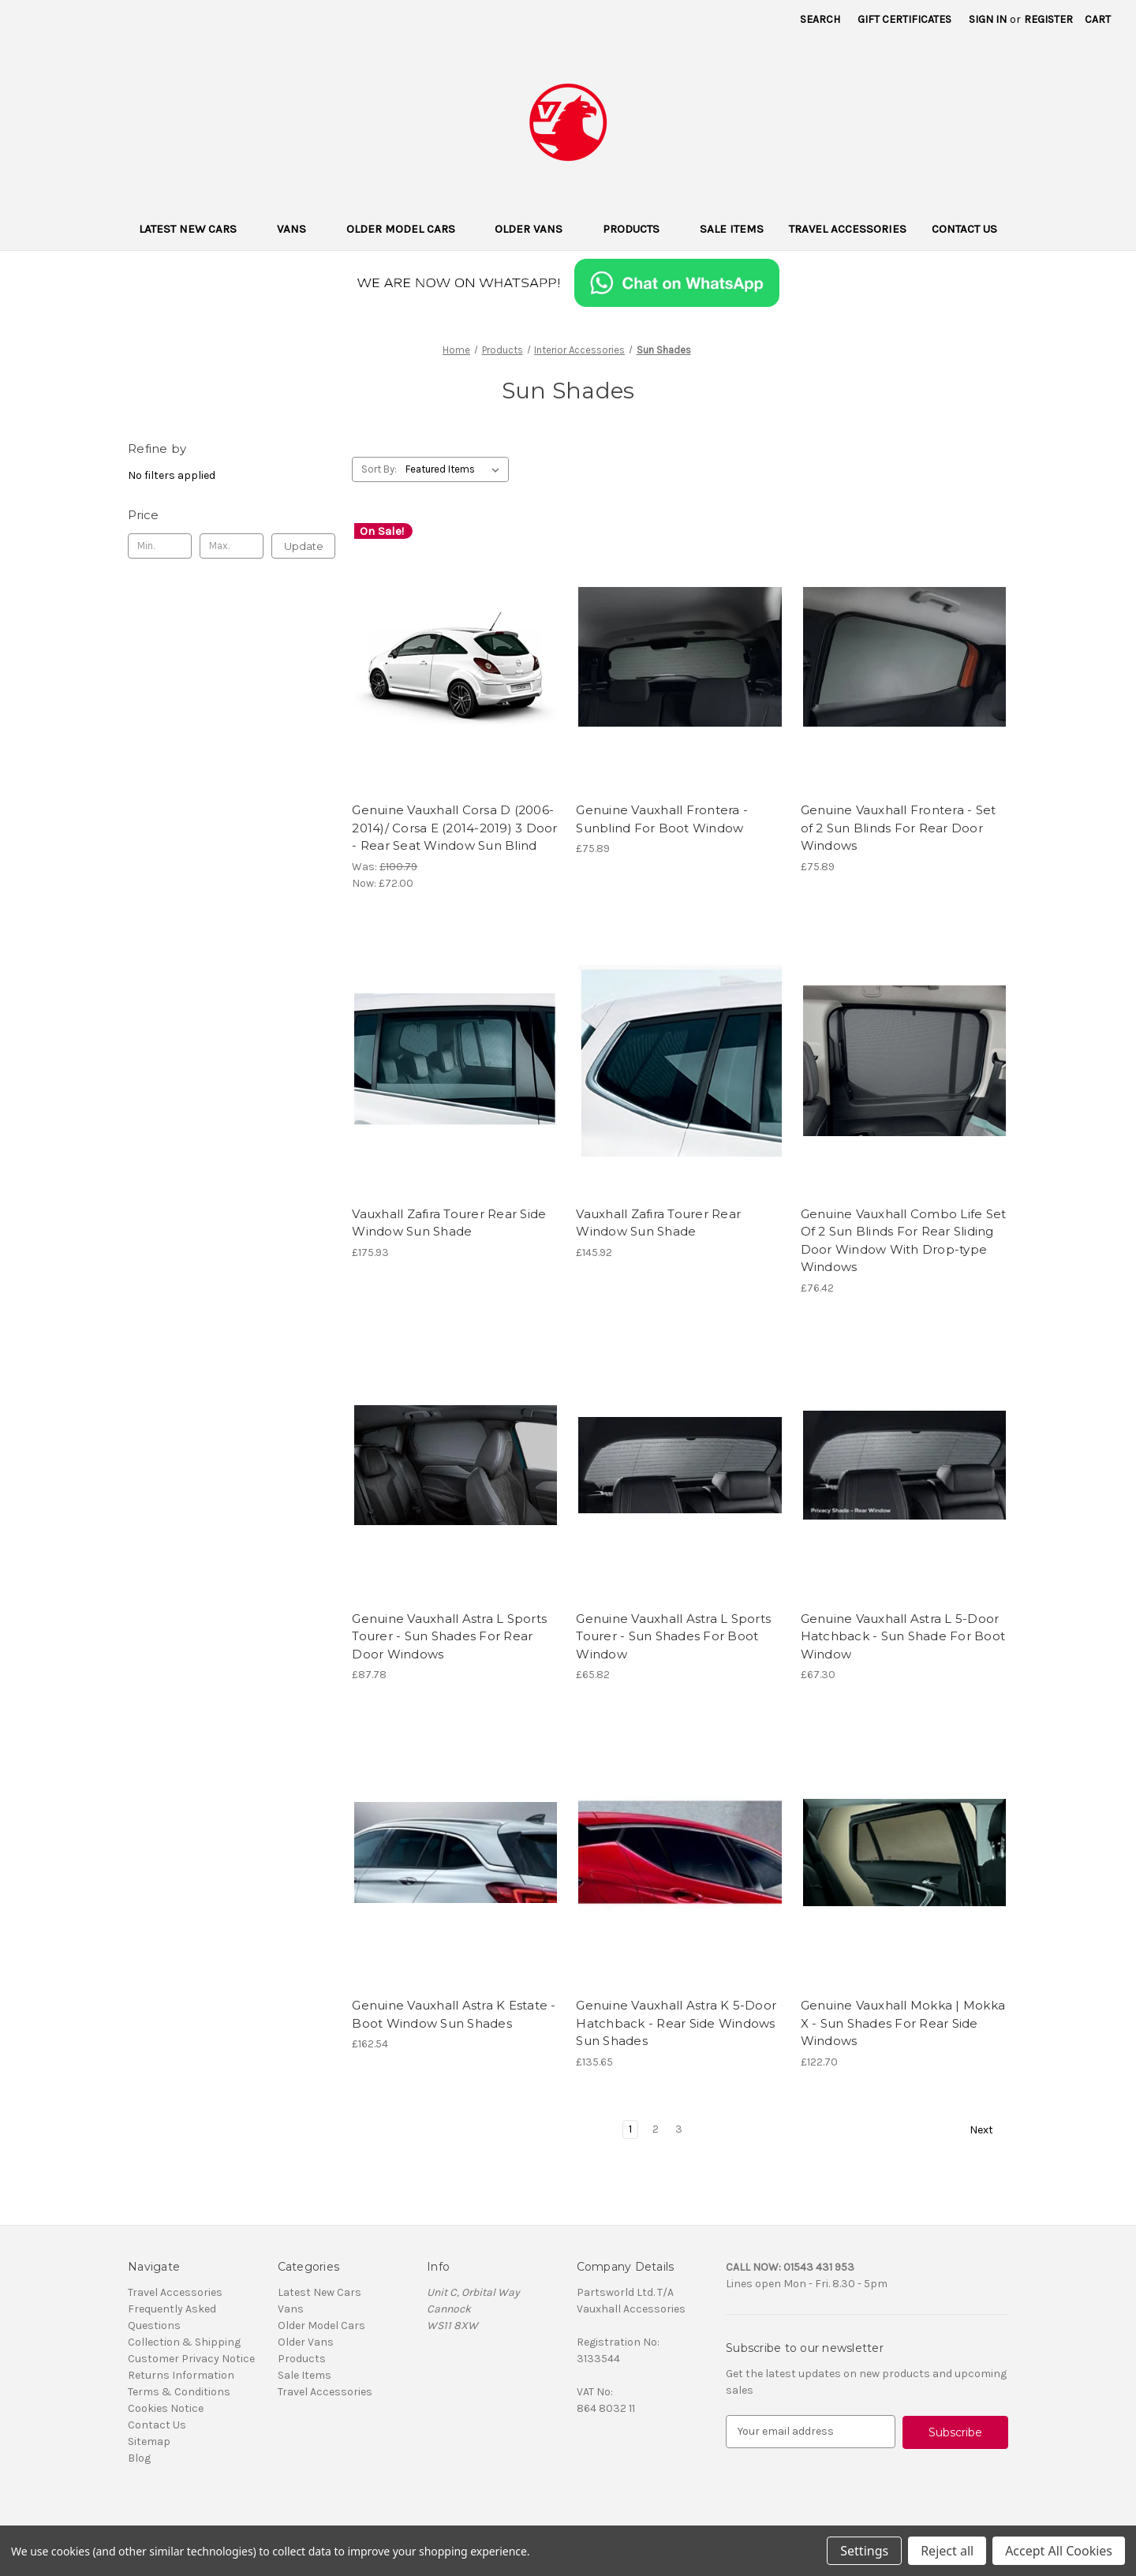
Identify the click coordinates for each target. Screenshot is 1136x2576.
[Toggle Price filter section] (231, 515)
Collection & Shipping (184, 2342)
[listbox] (455, 469)
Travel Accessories (847, 229)
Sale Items (732, 229)
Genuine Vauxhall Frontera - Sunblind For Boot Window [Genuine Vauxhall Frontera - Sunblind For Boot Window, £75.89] (662, 819)
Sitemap (149, 2441)
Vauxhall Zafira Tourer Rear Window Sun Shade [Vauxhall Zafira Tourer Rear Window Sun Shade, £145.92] (658, 1222)
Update (303, 546)
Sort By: (379, 469)
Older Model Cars (408, 229)
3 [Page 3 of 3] (678, 2129)
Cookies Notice (166, 2408)
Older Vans (536, 229)
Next (988, 2130)
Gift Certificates (904, 19)
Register (1048, 19)
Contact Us (964, 229)
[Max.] (231, 546)
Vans (299, 229)
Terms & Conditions (179, 2391)
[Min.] (160, 546)
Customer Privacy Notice (191, 2358)
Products (638, 229)
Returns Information (181, 2375)
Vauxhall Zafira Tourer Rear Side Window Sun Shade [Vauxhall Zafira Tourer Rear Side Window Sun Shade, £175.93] (449, 1222)
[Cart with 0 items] (1097, 19)
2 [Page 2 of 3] (655, 2129)
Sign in (988, 19)
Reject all (947, 2550)
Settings (864, 2550)
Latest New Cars (195, 229)
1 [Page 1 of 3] (630, 2129)
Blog (139, 2458)
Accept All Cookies (1058, 2550)
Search (820, 19)
